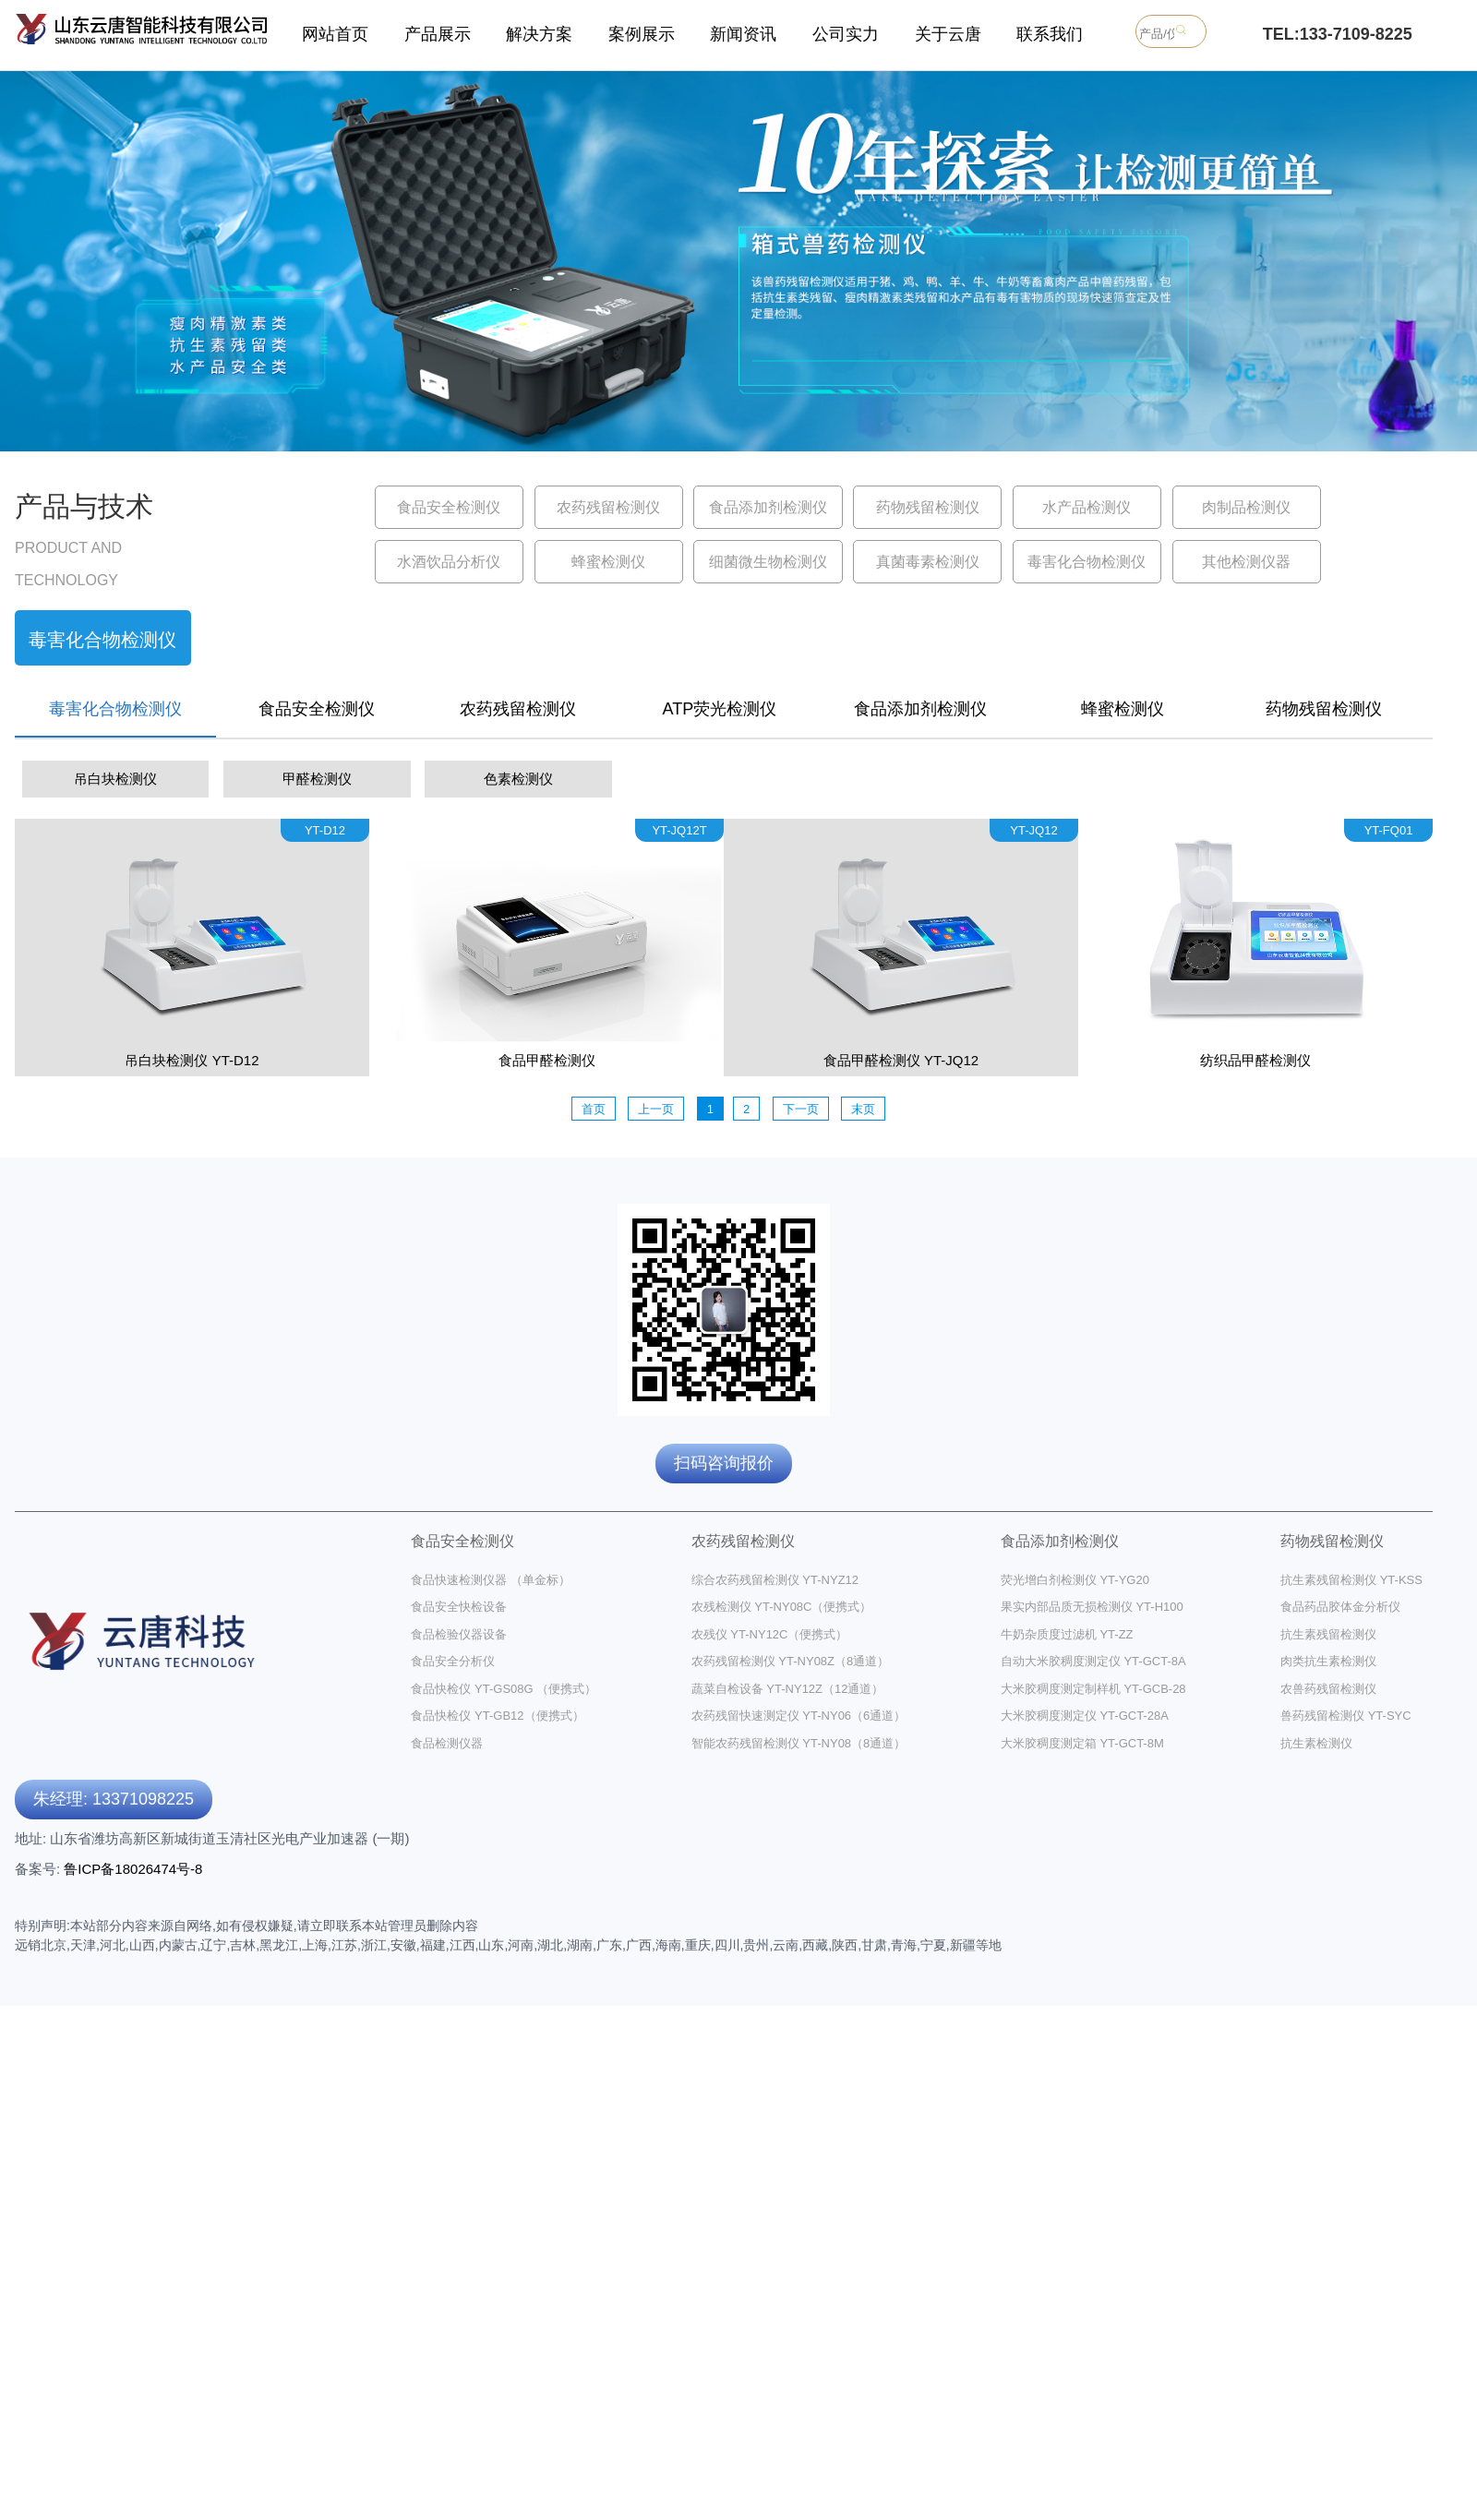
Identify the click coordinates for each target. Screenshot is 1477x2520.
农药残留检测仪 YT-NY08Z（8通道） (790, 1661)
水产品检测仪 (1086, 507)
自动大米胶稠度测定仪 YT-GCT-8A (1093, 1661)
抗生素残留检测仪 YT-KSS (1351, 1580)
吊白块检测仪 (115, 778)
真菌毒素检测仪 (927, 562)
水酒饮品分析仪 (448, 562)
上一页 (656, 1109)
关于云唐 (948, 34)
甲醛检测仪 (317, 778)
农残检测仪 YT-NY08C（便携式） (781, 1607)
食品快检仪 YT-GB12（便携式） (497, 1715)
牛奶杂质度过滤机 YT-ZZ (1067, 1634)
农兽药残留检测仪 (1328, 1689)
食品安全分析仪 (453, 1661)
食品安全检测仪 (448, 507)
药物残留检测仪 (927, 507)
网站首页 (335, 34)
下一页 (801, 1109)
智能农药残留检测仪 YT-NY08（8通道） (799, 1743)
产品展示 (437, 34)
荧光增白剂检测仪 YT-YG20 (1075, 1580)
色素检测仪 (518, 778)
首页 (594, 1109)
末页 (863, 1109)
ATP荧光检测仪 (720, 709)
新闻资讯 (743, 34)
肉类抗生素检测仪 (1328, 1661)
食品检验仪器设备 (459, 1634)
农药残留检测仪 (608, 507)
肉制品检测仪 (1246, 507)
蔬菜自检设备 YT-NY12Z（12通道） (787, 1689)
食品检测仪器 (447, 1743)
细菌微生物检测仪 (768, 562)
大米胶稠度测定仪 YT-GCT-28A (1085, 1715)
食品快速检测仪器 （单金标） (490, 1580)
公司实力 (845, 34)
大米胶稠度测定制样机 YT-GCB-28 (1093, 1689)
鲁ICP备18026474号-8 (133, 1869)
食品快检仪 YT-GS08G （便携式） (503, 1689)
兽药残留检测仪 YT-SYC (1345, 1715)
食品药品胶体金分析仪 (1340, 1607)
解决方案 (539, 34)
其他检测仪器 (1246, 562)
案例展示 (641, 34)
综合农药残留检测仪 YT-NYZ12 (775, 1580)
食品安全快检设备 (459, 1607)
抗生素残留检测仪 (1328, 1634)
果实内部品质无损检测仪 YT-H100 (1092, 1607)
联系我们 (1049, 34)
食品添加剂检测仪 (768, 507)
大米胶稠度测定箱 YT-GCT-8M (1082, 1743)
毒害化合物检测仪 (1086, 562)
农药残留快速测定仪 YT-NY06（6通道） (799, 1715)
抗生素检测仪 (1316, 1743)
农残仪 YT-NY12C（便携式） (769, 1634)
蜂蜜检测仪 (608, 562)
